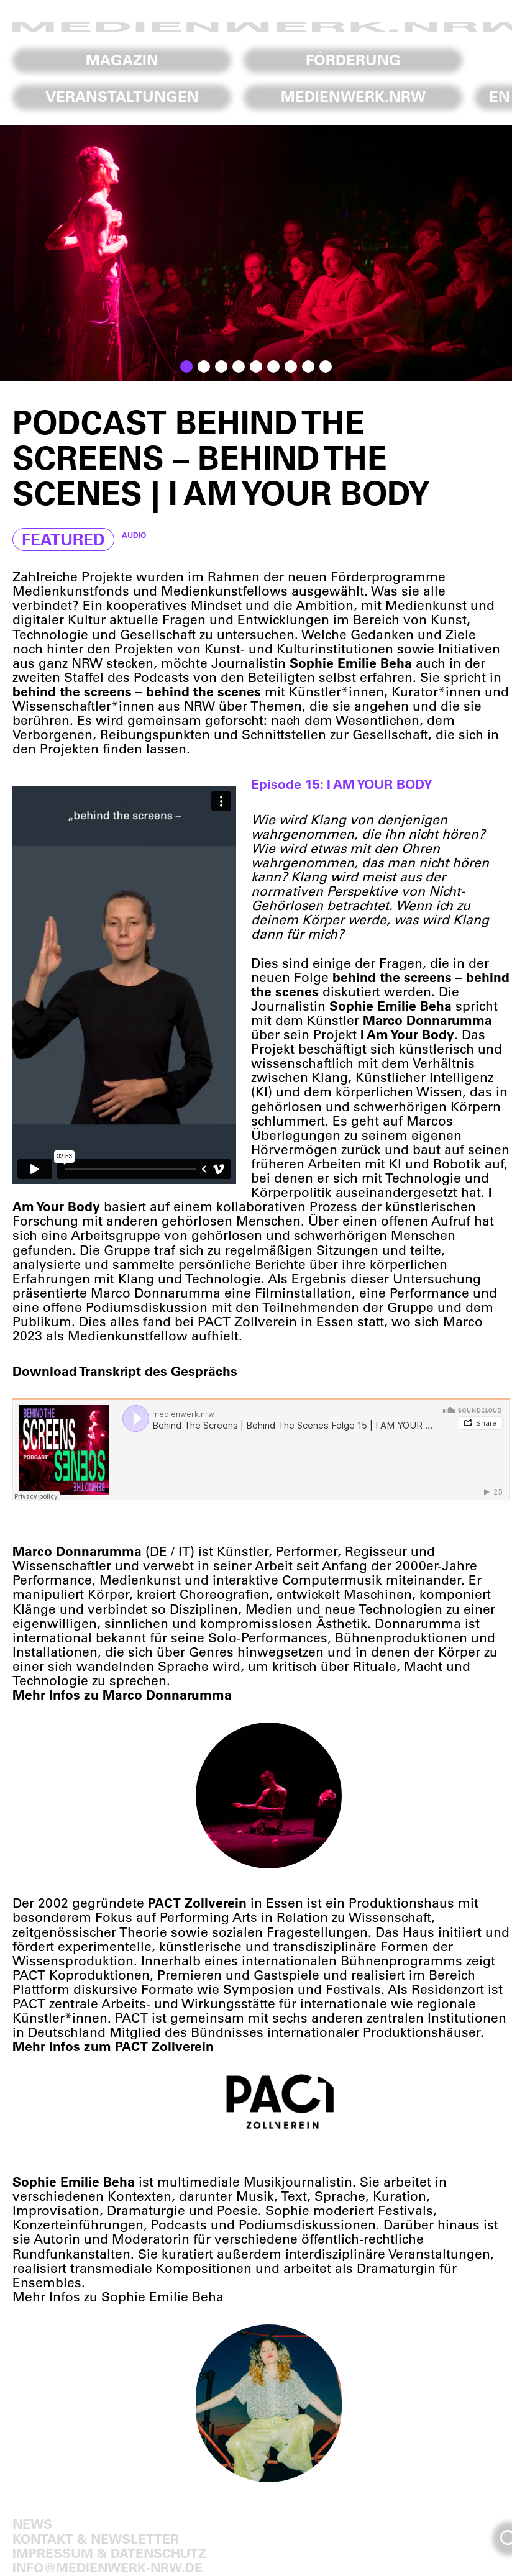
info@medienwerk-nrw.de (107, 2567)
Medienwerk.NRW (353, 96)
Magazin (122, 60)
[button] (186, 366)
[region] (256, 253)
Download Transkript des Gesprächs (124, 1370)
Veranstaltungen (122, 96)
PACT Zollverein (247, 1321)
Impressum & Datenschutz (109, 2552)
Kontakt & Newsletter (95, 2538)
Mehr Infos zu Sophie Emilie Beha (118, 2296)
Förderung (353, 60)
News (32, 2523)
